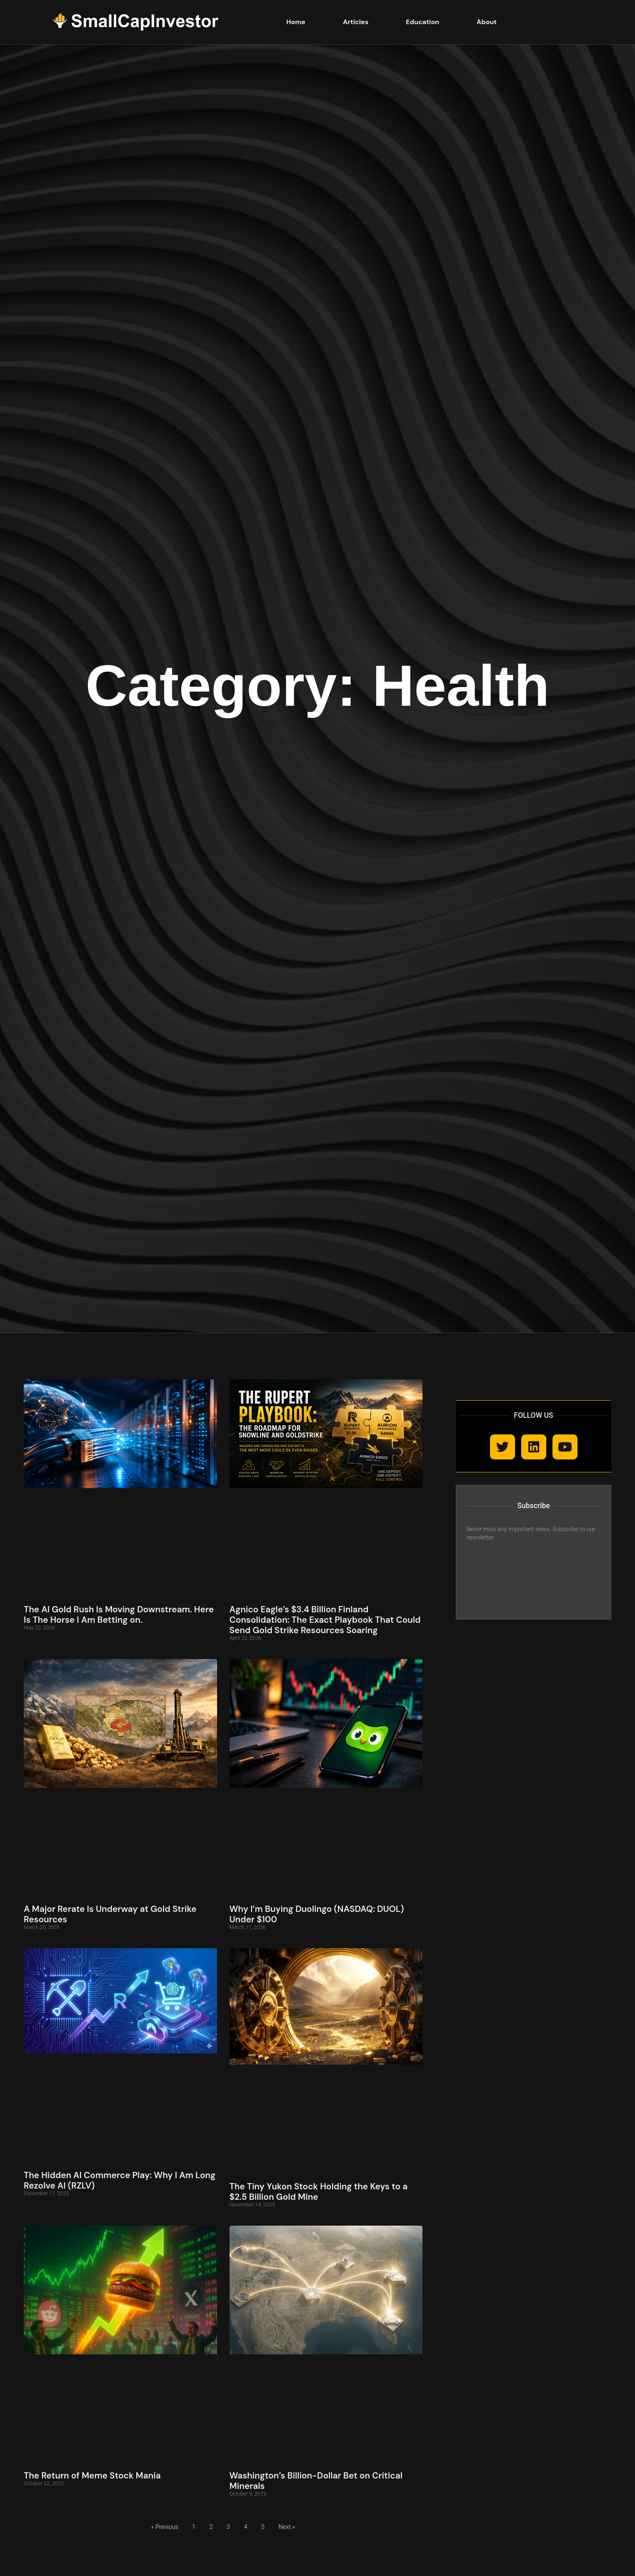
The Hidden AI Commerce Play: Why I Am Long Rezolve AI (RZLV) (119, 2180)
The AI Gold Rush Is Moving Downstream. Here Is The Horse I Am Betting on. (119, 1614)
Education (422, 21)
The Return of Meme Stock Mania (92, 2475)
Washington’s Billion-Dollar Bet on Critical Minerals (316, 2480)
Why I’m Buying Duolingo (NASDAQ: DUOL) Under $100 (317, 1914)
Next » (287, 2527)
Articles (355, 21)
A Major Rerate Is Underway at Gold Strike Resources (110, 1914)
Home (295, 21)
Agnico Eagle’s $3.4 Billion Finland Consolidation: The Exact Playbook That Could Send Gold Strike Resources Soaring (325, 1620)
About (487, 21)
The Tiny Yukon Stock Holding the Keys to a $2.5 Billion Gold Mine (319, 2191)
